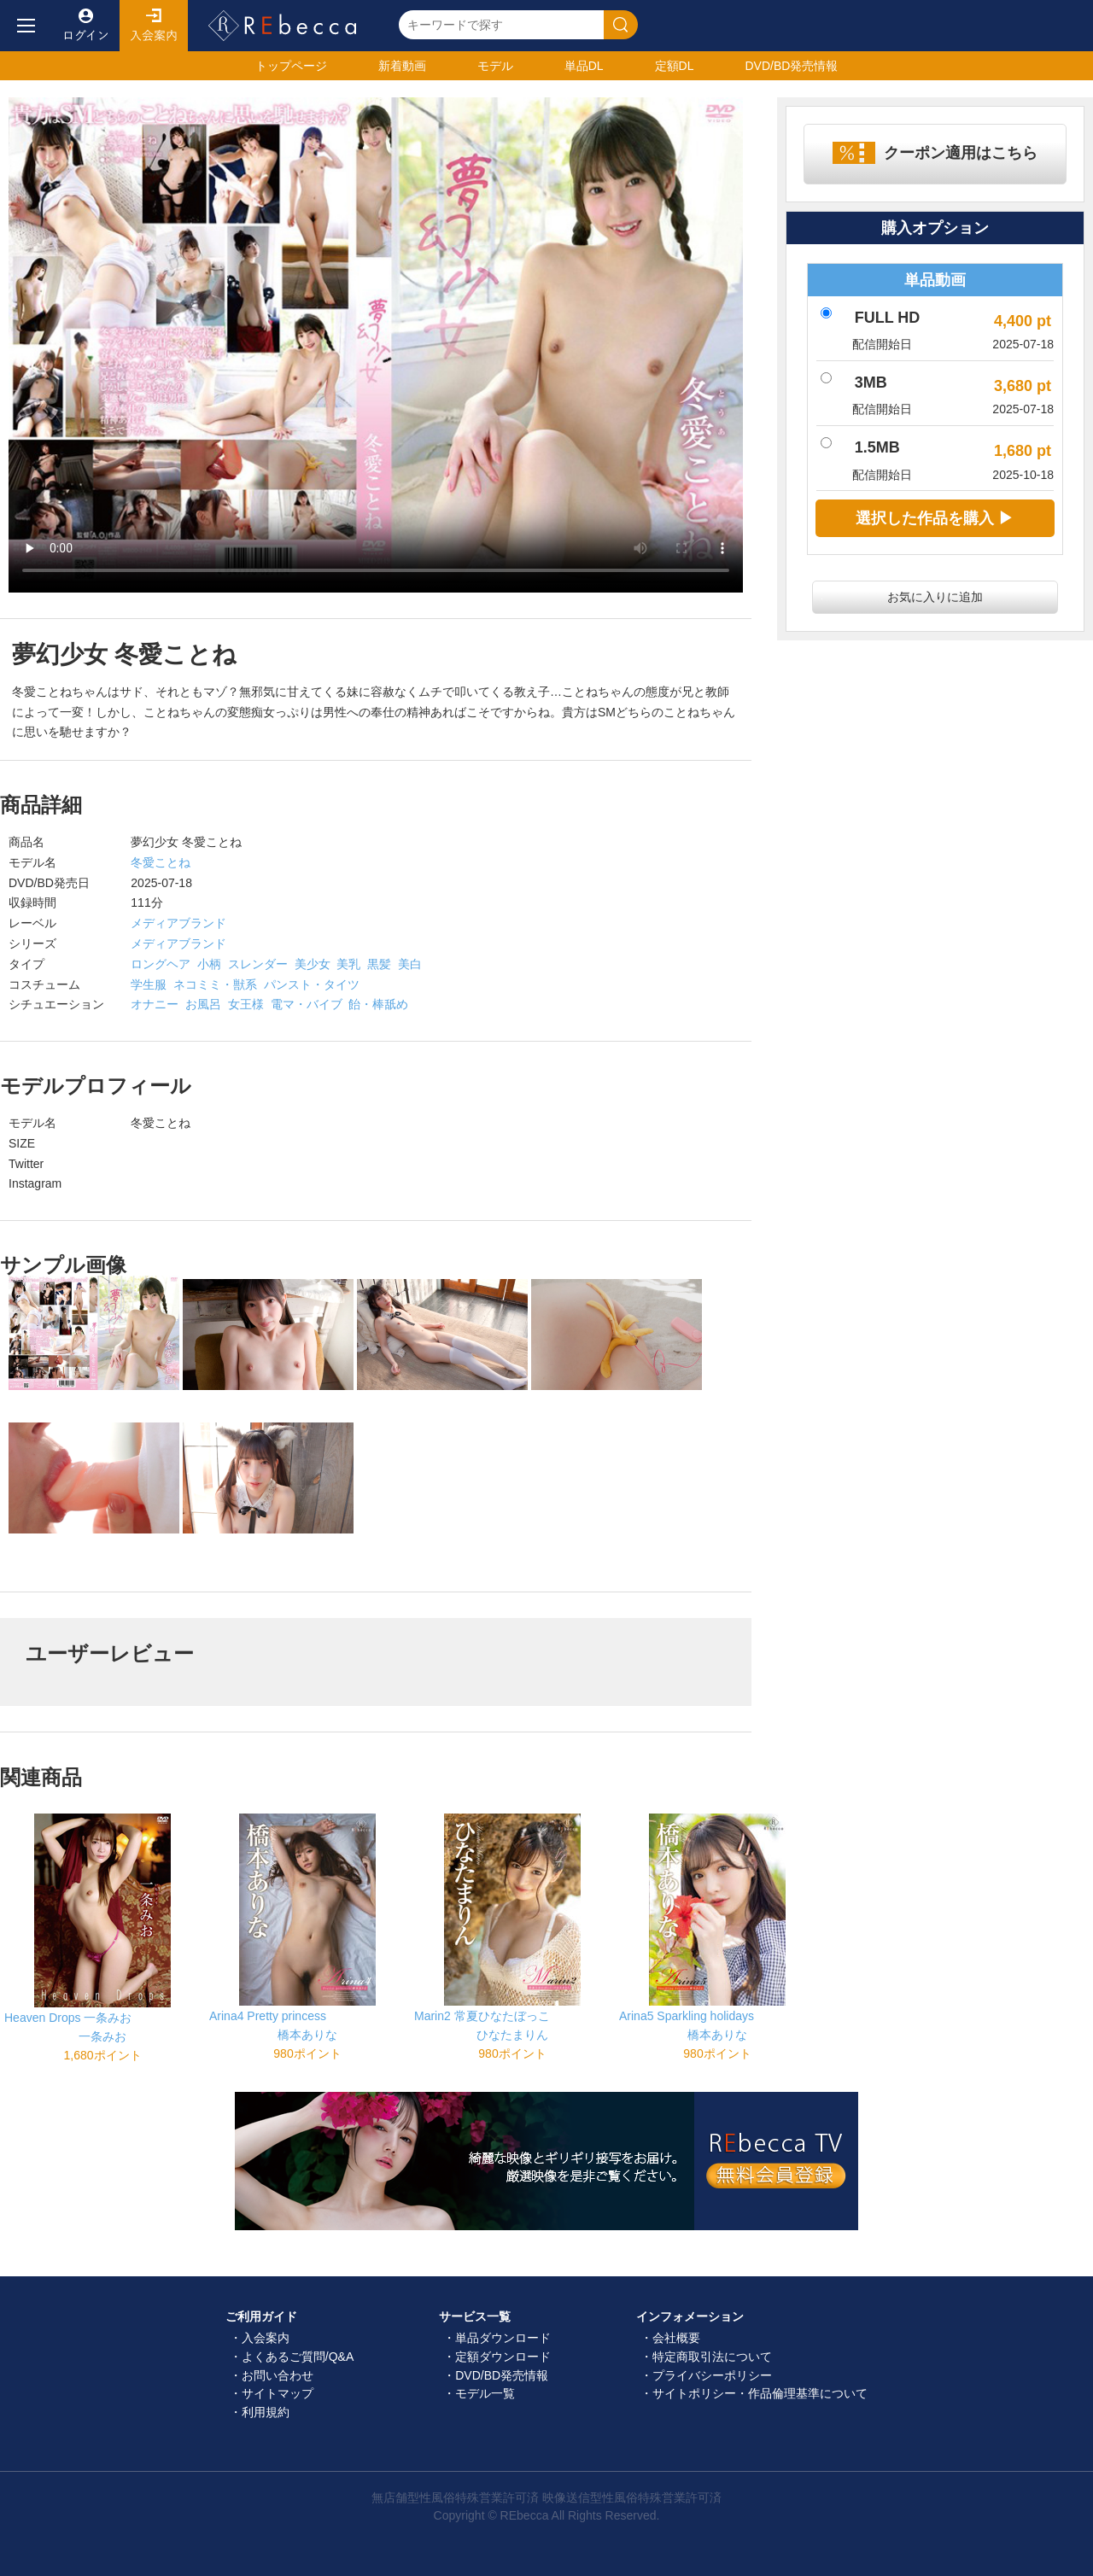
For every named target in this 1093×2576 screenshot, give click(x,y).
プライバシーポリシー (712, 2375)
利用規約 (265, 2412)
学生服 (149, 984)
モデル (495, 66)
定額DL (674, 66)
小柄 (209, 964)
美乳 (348, 964)
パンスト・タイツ (311, 984)
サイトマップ (277, 2393)
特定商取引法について (712, 2356)
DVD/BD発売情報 (501, 2375)
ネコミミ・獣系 (215, 984)
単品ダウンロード (503, 2338)
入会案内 (154, 25)
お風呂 (203, 1004)
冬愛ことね (160, 862)
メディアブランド (178, 923)
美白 (410, 964)
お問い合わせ (277, 2375)
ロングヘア (160, 964)
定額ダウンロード (503, 2356)
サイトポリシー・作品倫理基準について (760, 2393)
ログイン (85, 25)
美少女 (312, 964)
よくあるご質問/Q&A (298, 2356)
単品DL (584, 66)
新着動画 (402, 66)
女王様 (246, 1004)
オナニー (154, 1004)
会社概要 (676, 2338)
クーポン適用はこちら (960, 152)
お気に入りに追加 (935, 597)
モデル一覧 (485, 2393)
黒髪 (379, 964)
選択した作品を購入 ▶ (935, 518)
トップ (291, 66)
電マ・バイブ (306, 1004)
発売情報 (791, 66)
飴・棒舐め (378, 1004)
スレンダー (258, 964)
